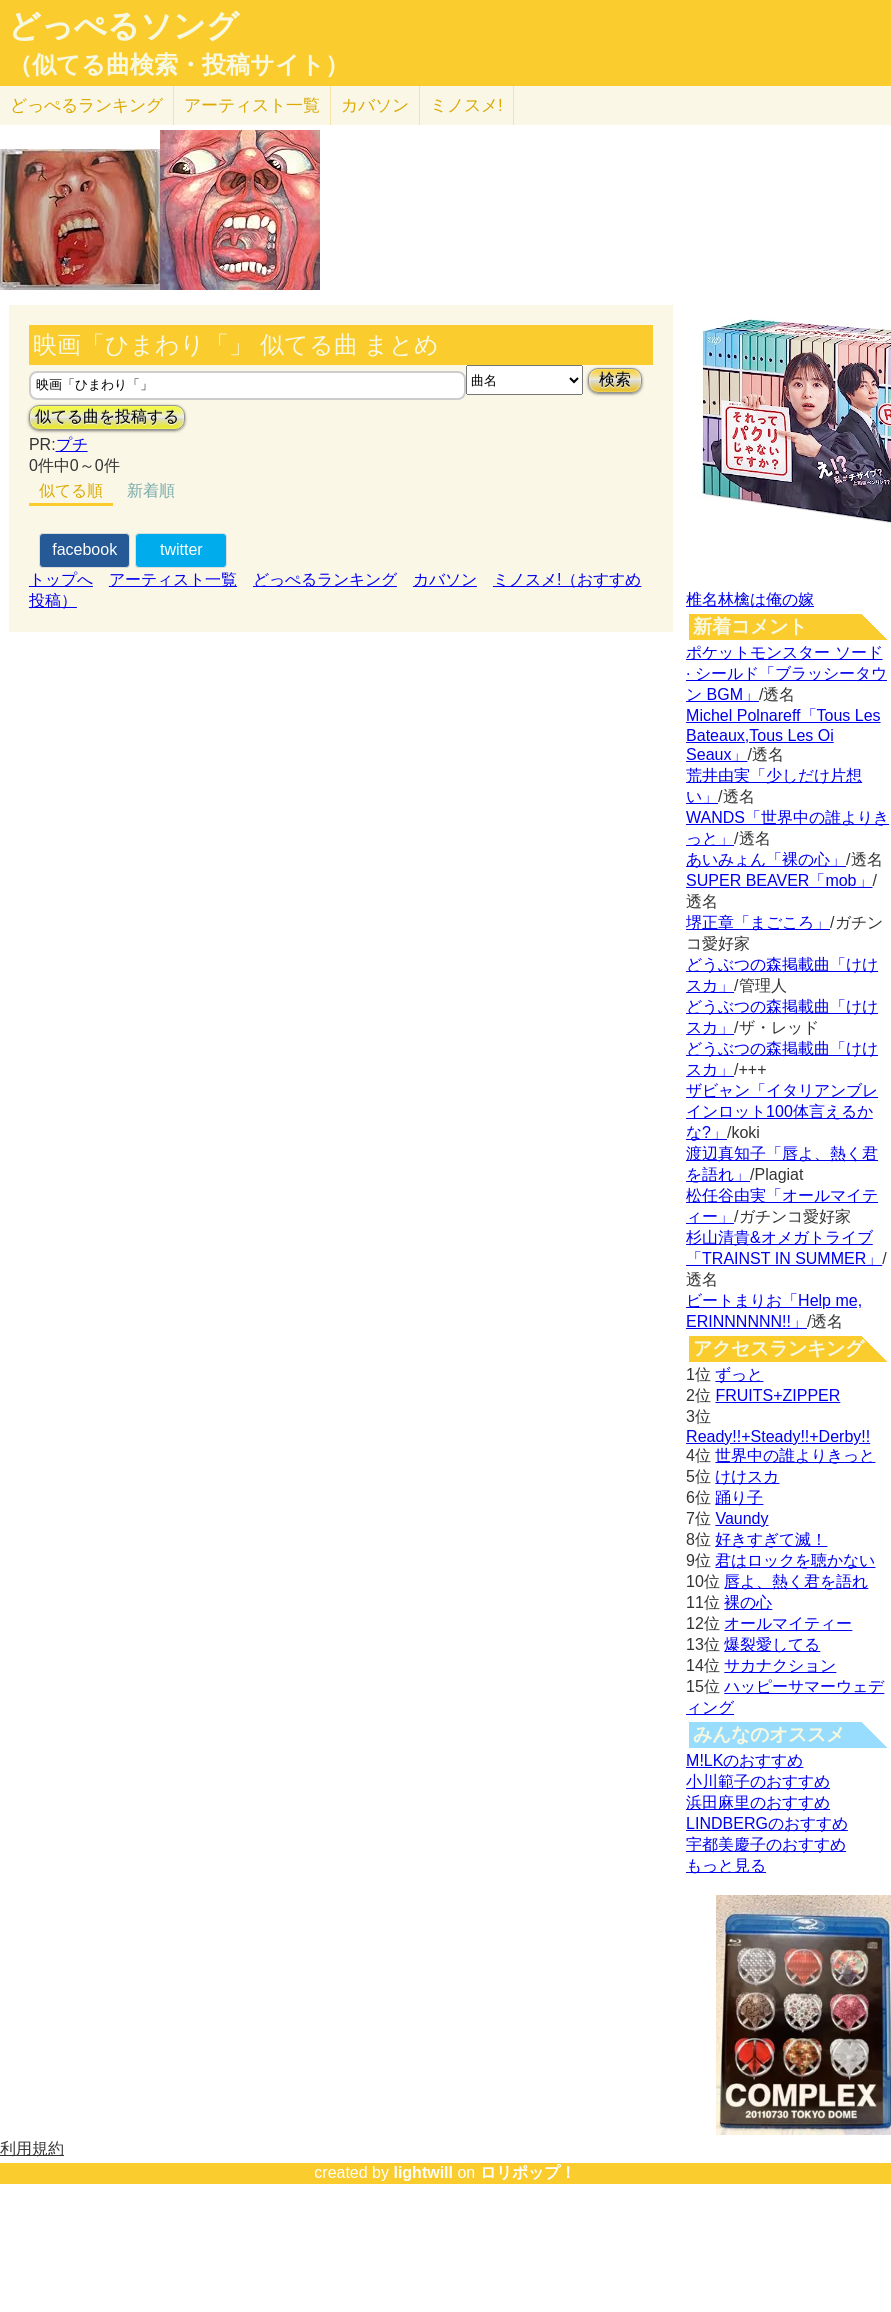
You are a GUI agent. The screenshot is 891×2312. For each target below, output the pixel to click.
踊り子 (739, 1497)
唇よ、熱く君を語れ (796, 1581)
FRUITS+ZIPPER (777, 1395)
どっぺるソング (123, 26)
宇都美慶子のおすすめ (766, 1844)
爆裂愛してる (772, 1644)
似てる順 (71, 490)
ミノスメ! (466, 105)
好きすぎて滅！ (771, 1539)
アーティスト (252, 105)
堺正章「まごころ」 (758, 922)
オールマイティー (788, 1623)
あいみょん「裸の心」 (766, 859)
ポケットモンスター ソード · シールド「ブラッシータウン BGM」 (786, 673)
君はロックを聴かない (795, 1560)
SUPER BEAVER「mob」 (779, 880)
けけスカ (747, 1476)
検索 (615, 379)
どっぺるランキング (325, 579)
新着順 (151, 490)
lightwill (423, 2172)
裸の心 (748, 1602)
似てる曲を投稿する (107, 416)
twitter (181, 549)
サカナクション (780, 1665)
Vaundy (741, 1518)
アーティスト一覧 (173, 579)
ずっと (739, 1374)
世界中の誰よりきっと (795, 1455)
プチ (72, 444)
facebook (84, 549)
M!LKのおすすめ (744, 1760)
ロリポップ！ (528, 2172)
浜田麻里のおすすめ (758, 1802)
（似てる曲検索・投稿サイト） (178, 65)
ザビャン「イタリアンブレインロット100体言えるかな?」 (782, 1111)
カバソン (375, 105)
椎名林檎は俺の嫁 (750, 599)
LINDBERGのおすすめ (767, 1823)
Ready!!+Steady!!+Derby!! (778, 1436)
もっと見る (726, 1865)
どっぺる (86, 105)
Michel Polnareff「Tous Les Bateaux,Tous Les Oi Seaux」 (783, 735)
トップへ (61, 579)
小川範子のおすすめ (758, 1781)
